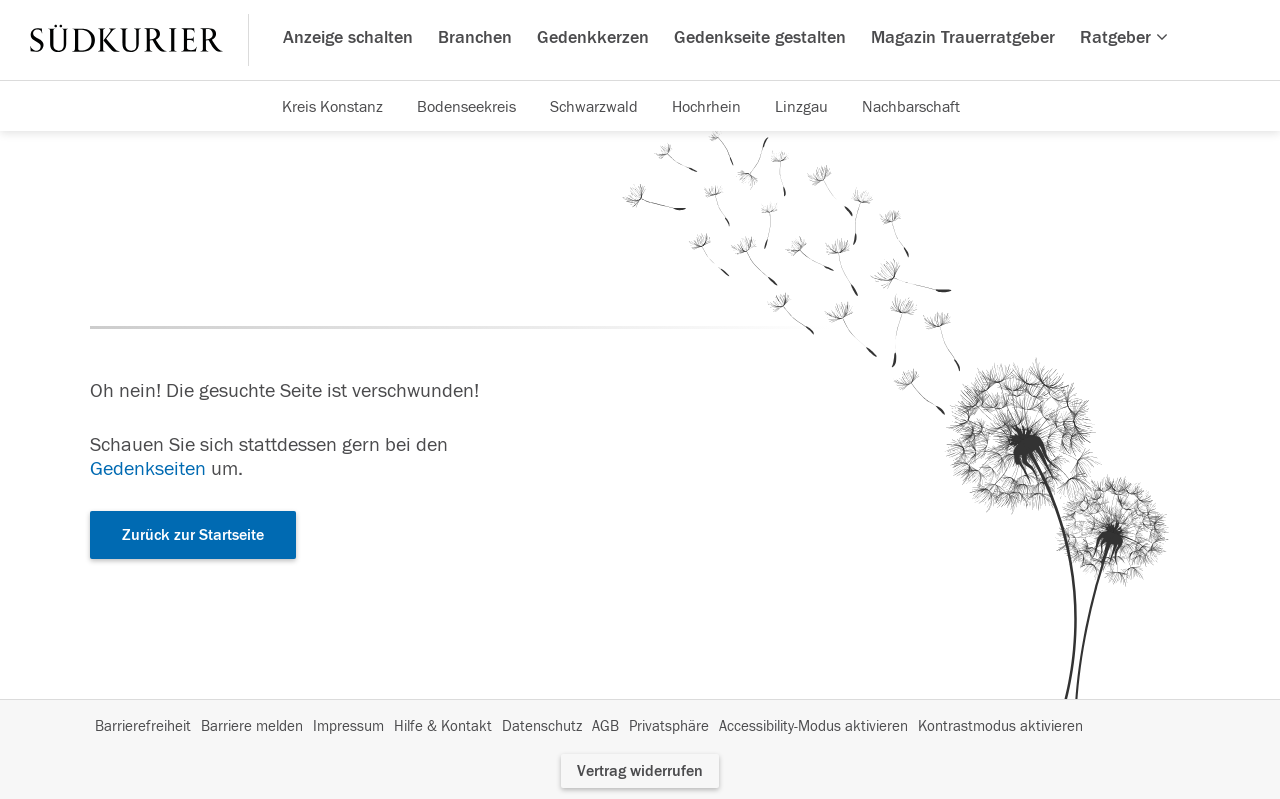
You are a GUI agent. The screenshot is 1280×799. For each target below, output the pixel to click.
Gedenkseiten (148, 468)
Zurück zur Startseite (193, 535)
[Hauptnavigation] (640, 40)
